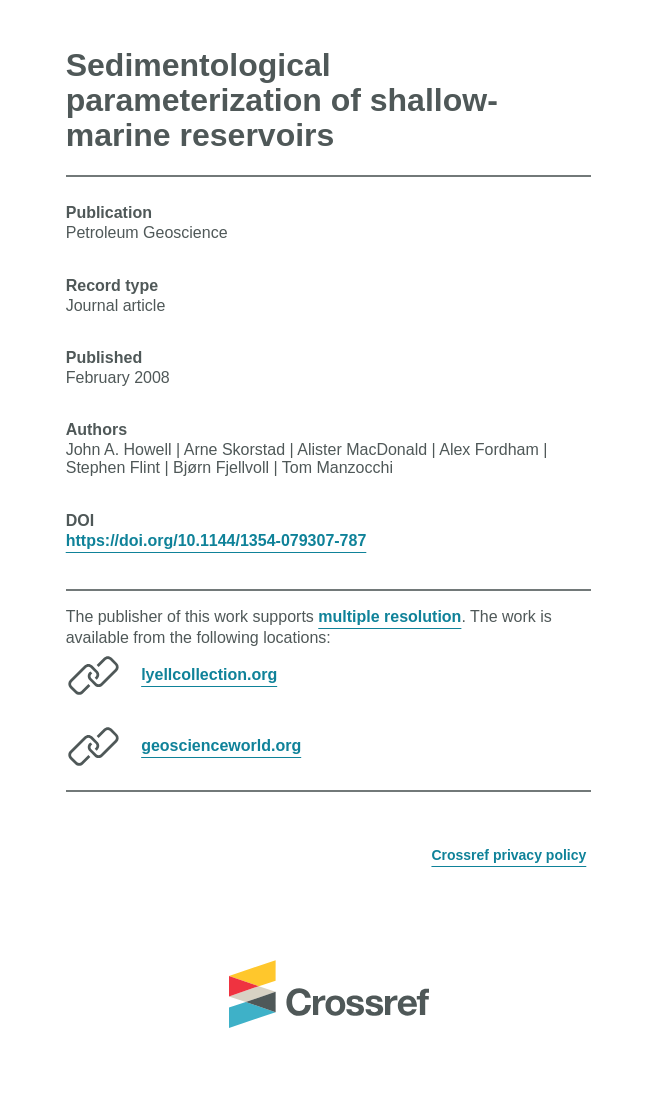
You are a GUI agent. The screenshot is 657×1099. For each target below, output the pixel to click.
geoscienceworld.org (221, 745)
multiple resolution (389, 616)
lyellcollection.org (209, 674)
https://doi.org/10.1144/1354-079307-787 (216, 540)
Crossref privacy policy (508, 855)
